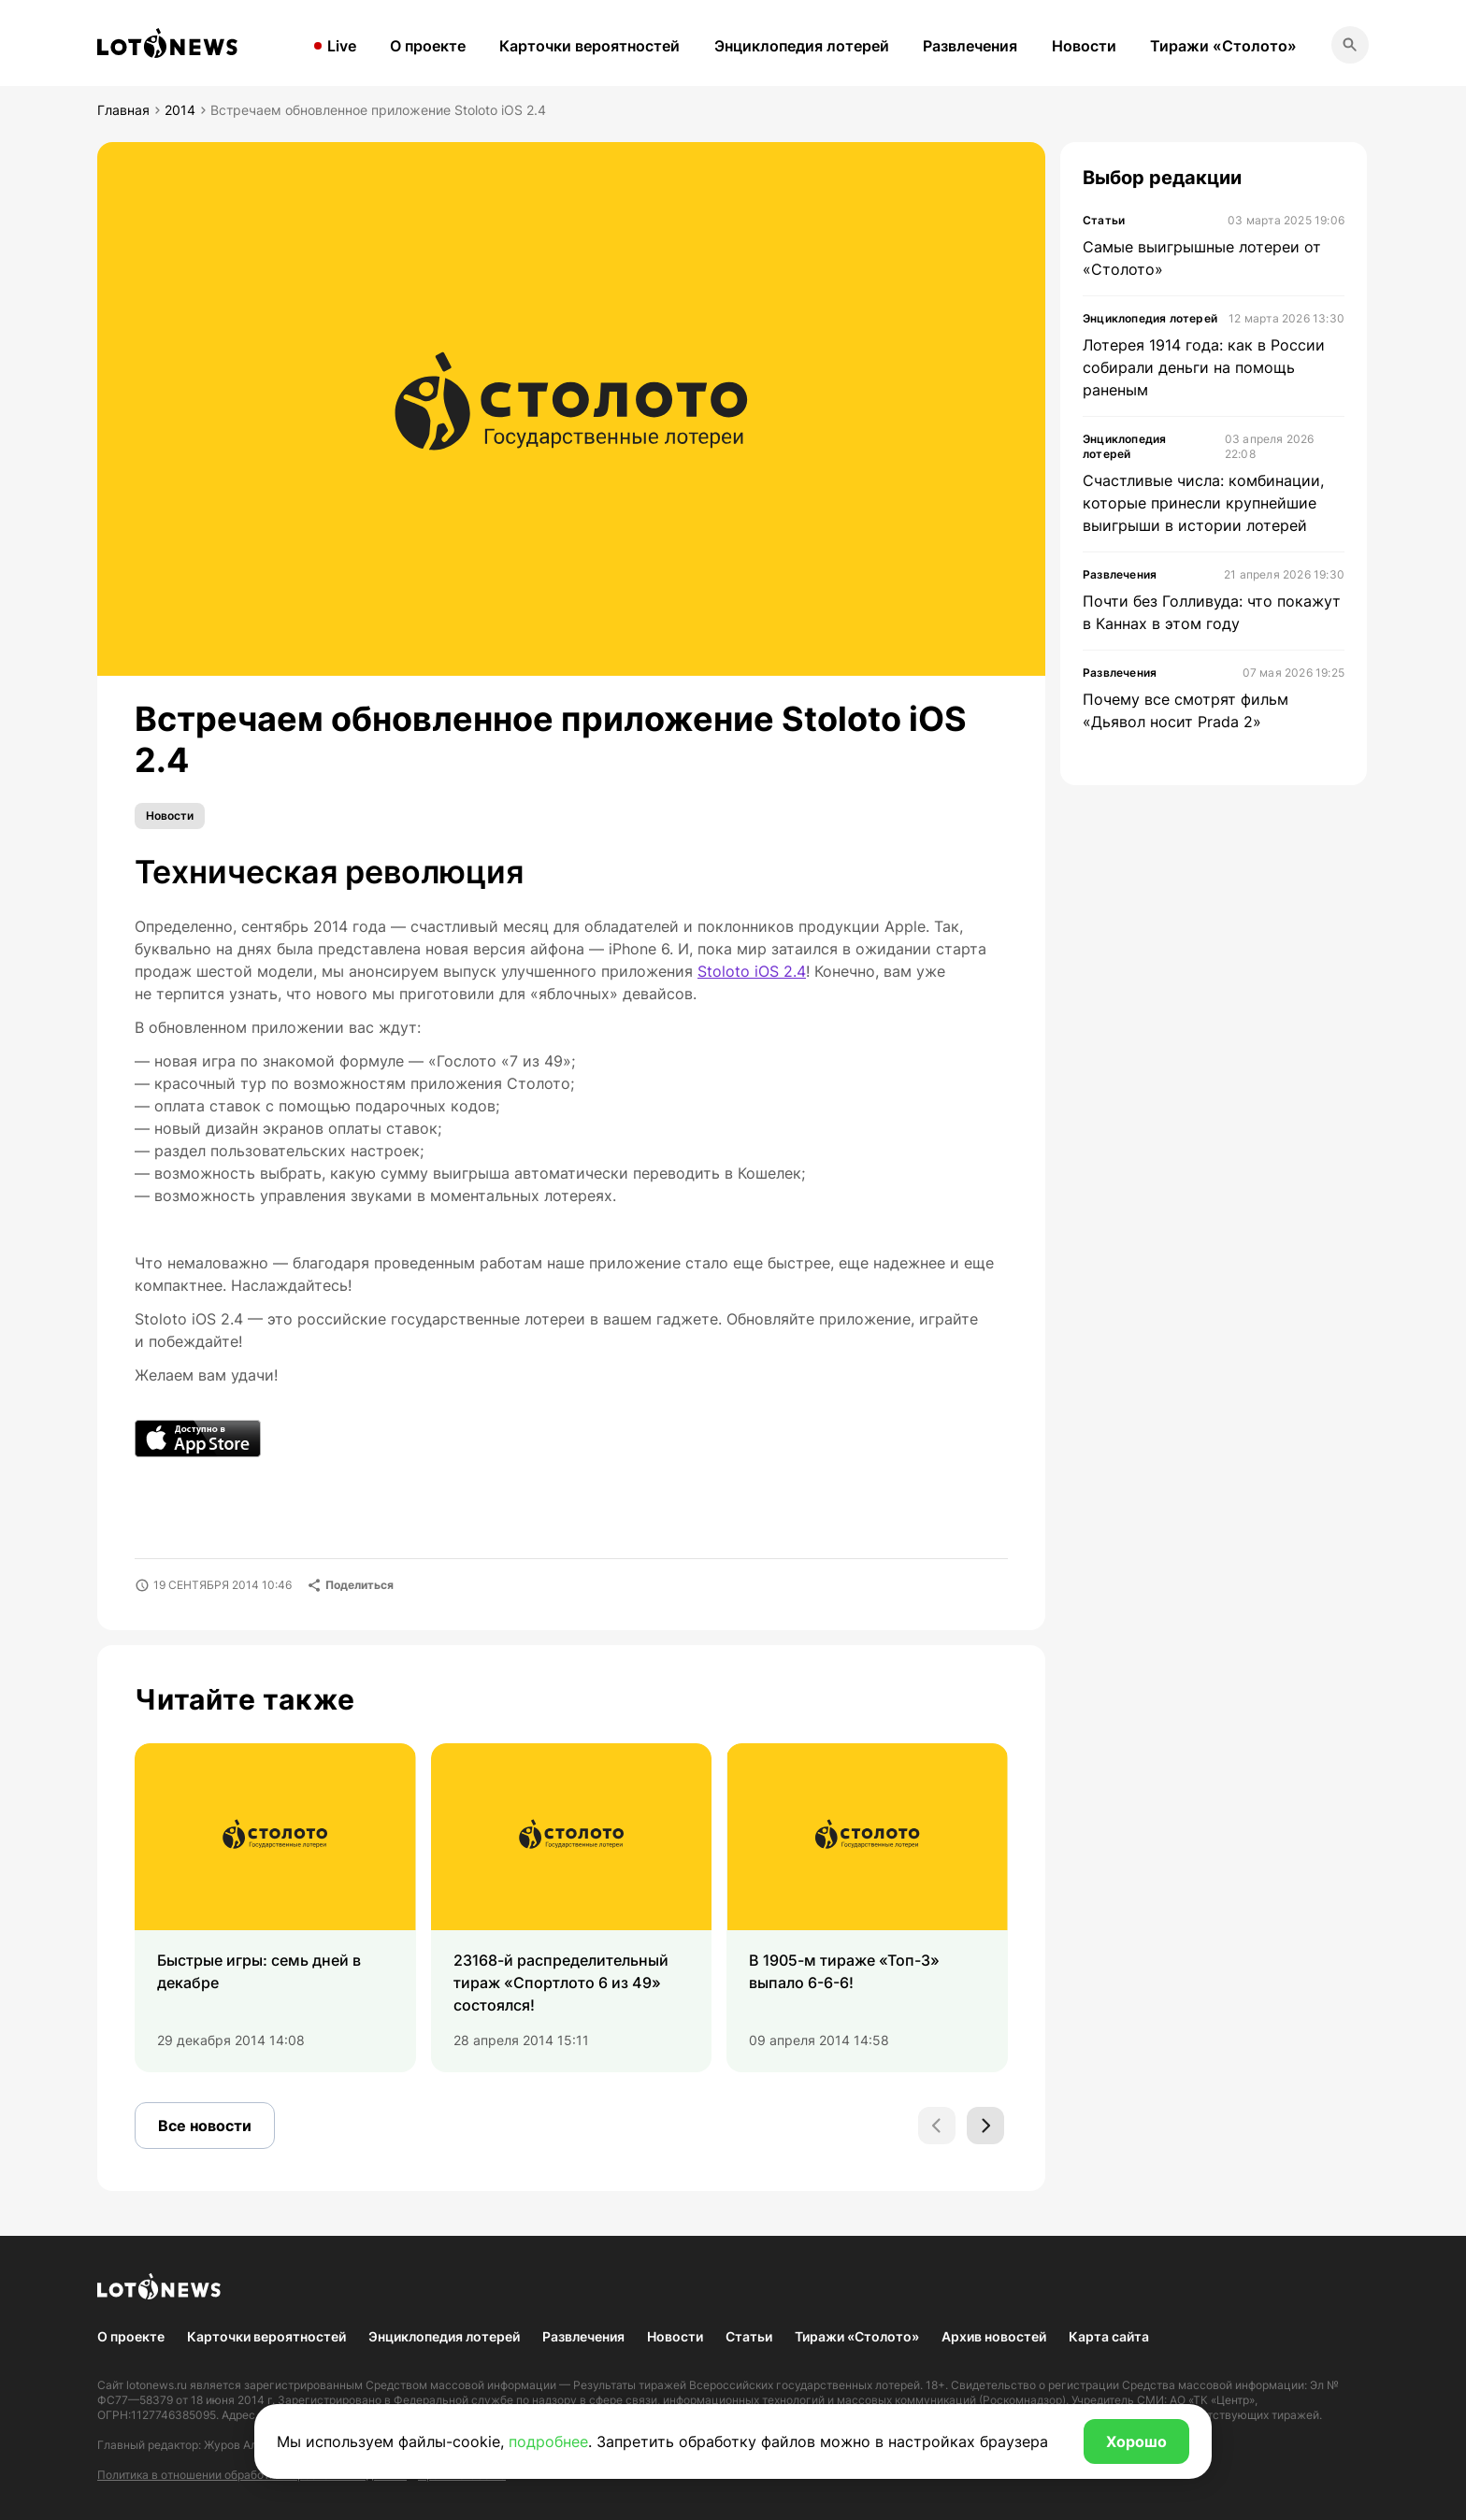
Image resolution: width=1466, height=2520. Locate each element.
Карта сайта (1109, 2336)
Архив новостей (993, 2336)
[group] (275, 1907)
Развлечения (970, 45)
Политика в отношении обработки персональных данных (252, 2475)
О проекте (428, 45)
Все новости (205, 2125)
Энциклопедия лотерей (801, 45)
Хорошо (1136, 2441)
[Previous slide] (937, 2125)
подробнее (548, 2441)
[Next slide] (985, 2125)
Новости (1084, 45)
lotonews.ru (156, 2385)
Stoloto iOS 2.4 (751, 971)
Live (341, 45)
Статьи (749, 2336)
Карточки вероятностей (589, 45)
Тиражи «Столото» (1223, 45)
